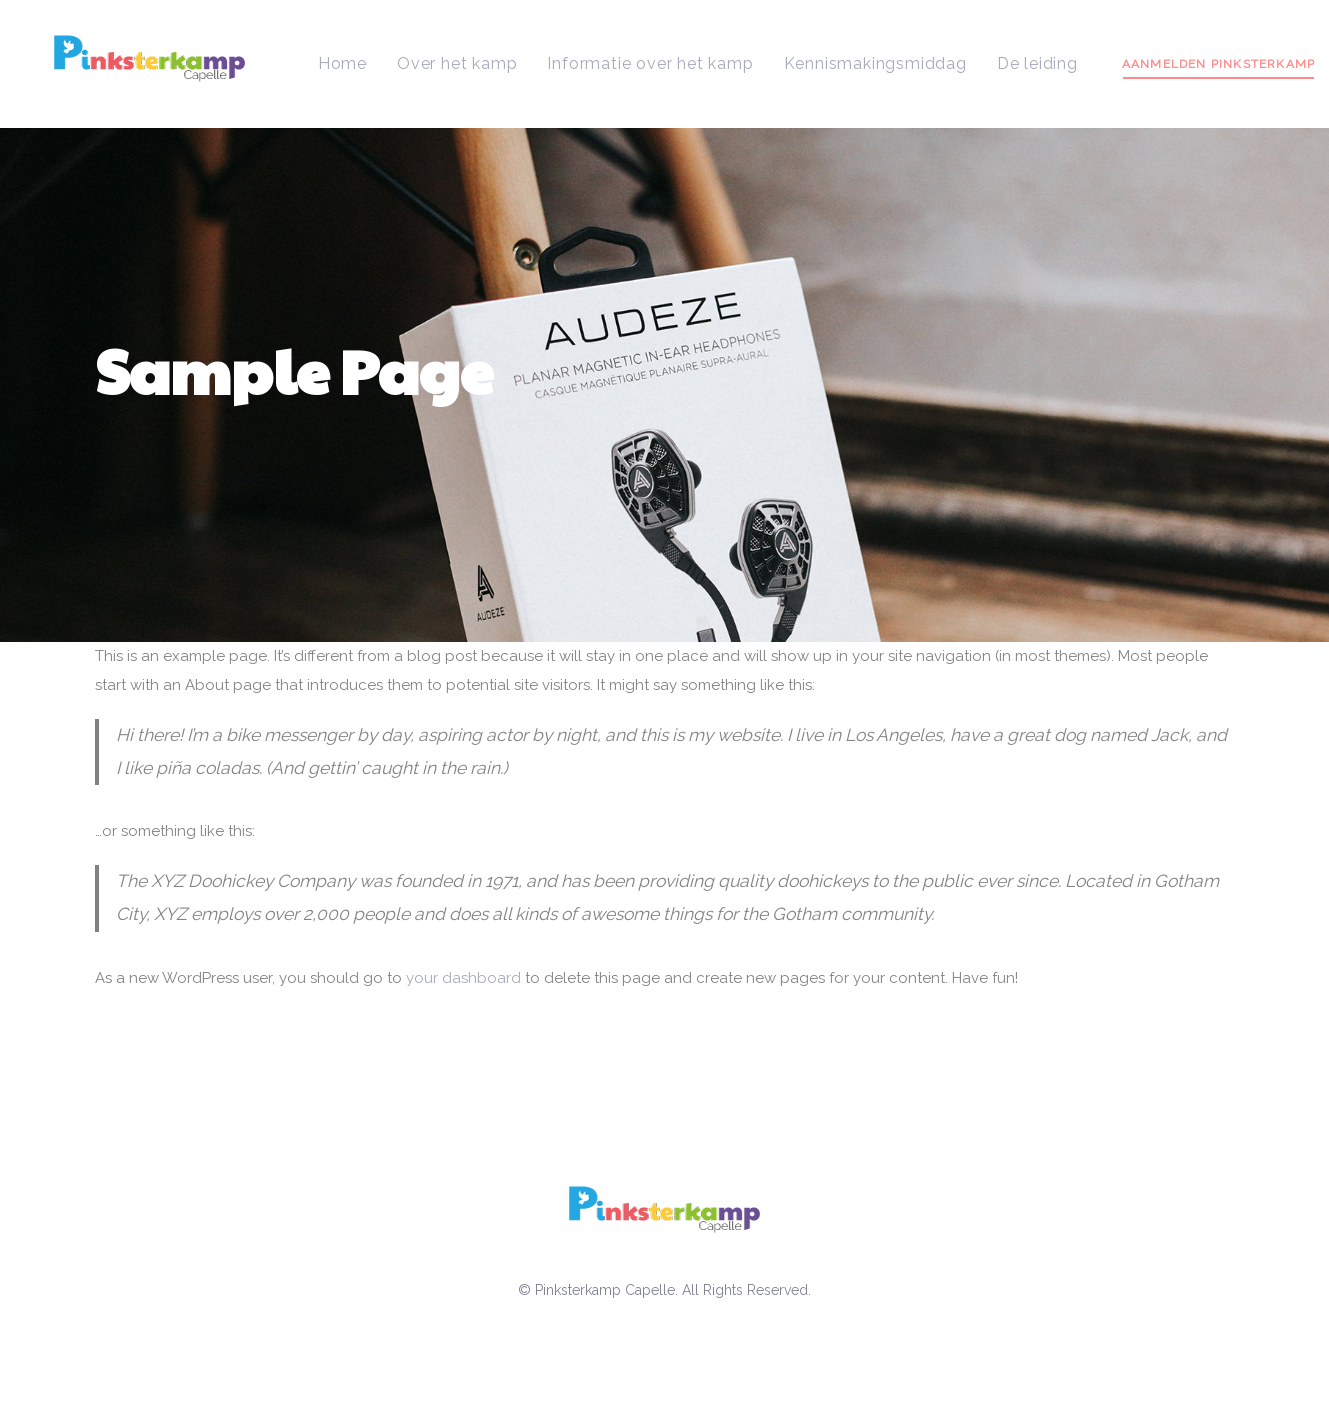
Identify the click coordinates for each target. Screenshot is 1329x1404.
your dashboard (463, 978)
